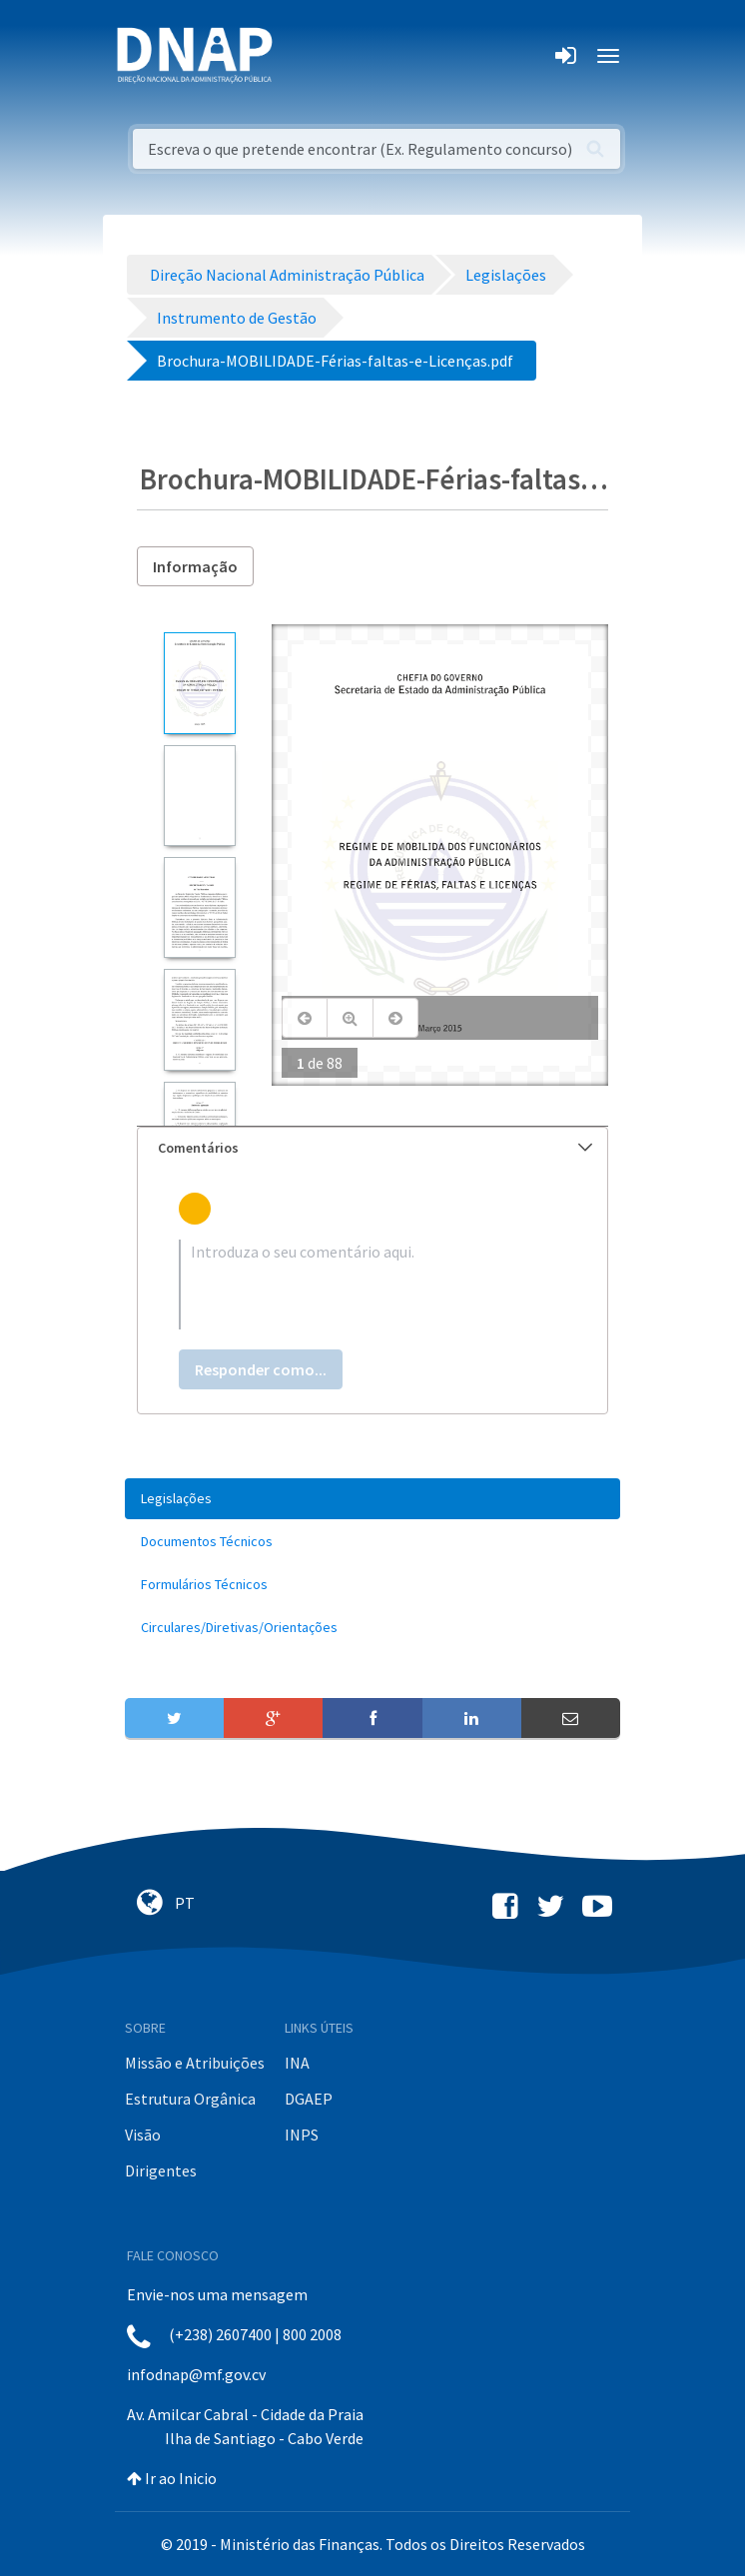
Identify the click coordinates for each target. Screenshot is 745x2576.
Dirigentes (161, 2170)
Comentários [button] (375, 1148)
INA (297, 2063)
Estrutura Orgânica (190, 2099)
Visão (143, 2135)
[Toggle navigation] (301, 56)
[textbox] (372, 1284)
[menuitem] (372, 1498)
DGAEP (309, 2099)
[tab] (372, 1148)
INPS (302, 2135)
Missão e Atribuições (195, 2063)
